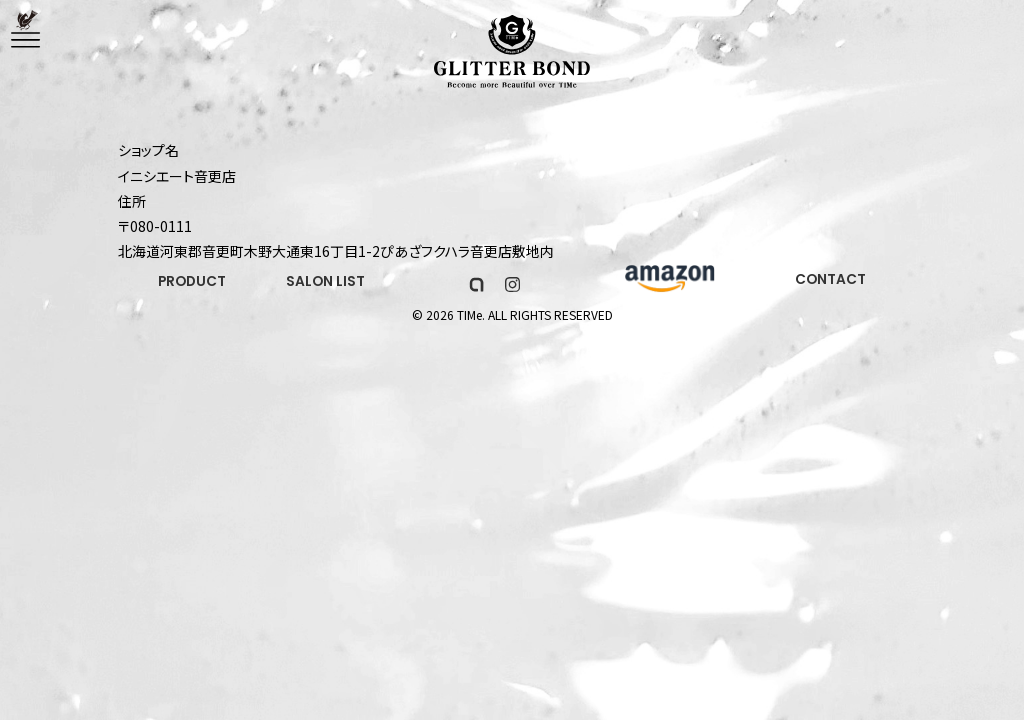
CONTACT (830, 280)
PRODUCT (193, 283)
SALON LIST (329, 283)
